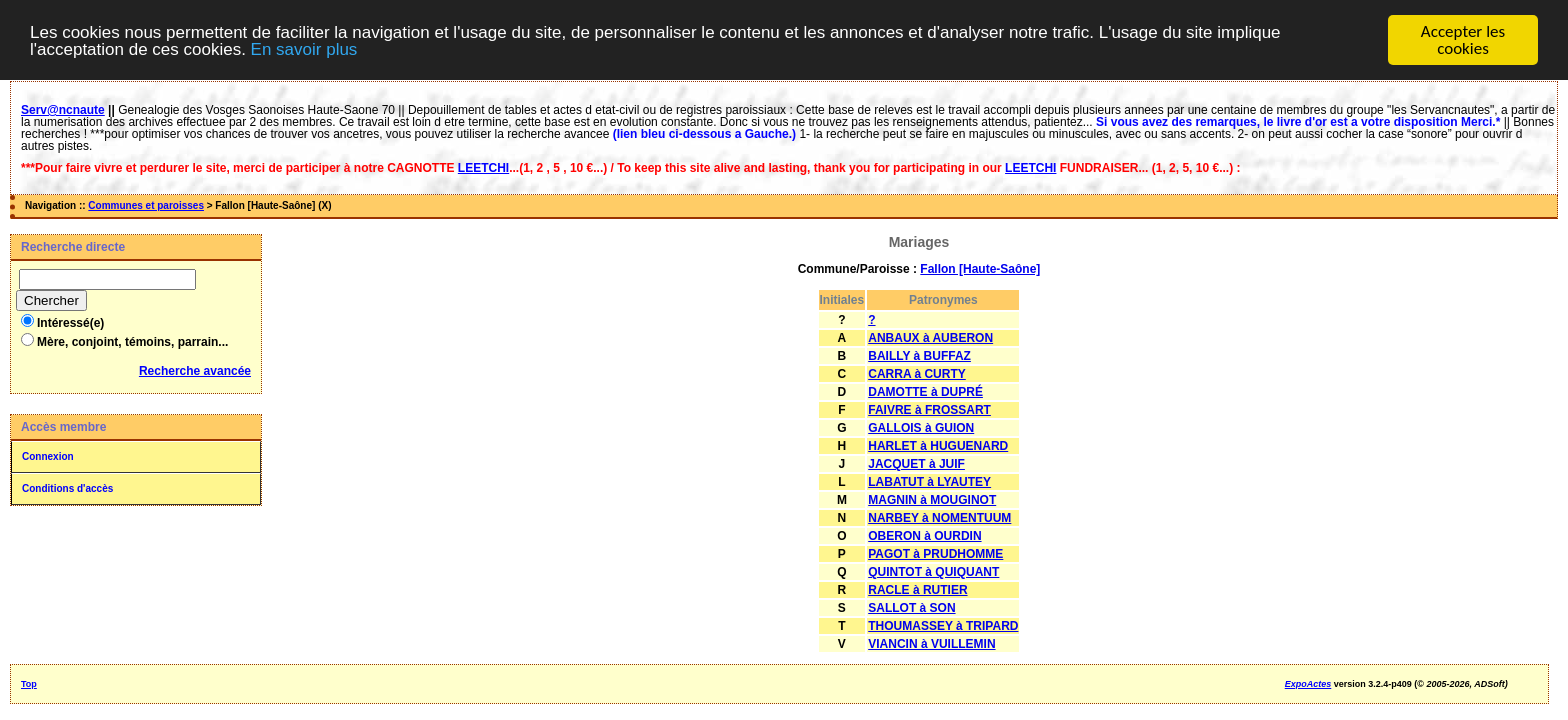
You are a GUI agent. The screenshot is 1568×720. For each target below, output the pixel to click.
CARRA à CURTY (917, 374)
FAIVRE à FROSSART (929, 410)
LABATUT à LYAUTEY (929, 482)
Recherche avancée (195, 371)
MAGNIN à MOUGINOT (932, 500)
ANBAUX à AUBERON (930, 338)
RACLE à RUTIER (917, 590)
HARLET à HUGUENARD (938, 446)
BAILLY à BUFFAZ (919, 356)
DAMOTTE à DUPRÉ (925, 392)
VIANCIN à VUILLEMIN (931, 644)
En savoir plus (304, 49)
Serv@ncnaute (63, 110)
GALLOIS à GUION (921, 428)
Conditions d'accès (67, 488)
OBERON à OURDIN (924, 536)
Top (29, 684)
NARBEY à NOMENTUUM (939, 518)
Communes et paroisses (146, 205)
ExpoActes (1308, 684)
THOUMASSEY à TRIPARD (943, 626)
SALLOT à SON (911, 608)
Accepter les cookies (1463, 40)
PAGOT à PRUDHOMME (935, 554)
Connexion (48, 456)
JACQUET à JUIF (916, 464)
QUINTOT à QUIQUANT (933, 572)
